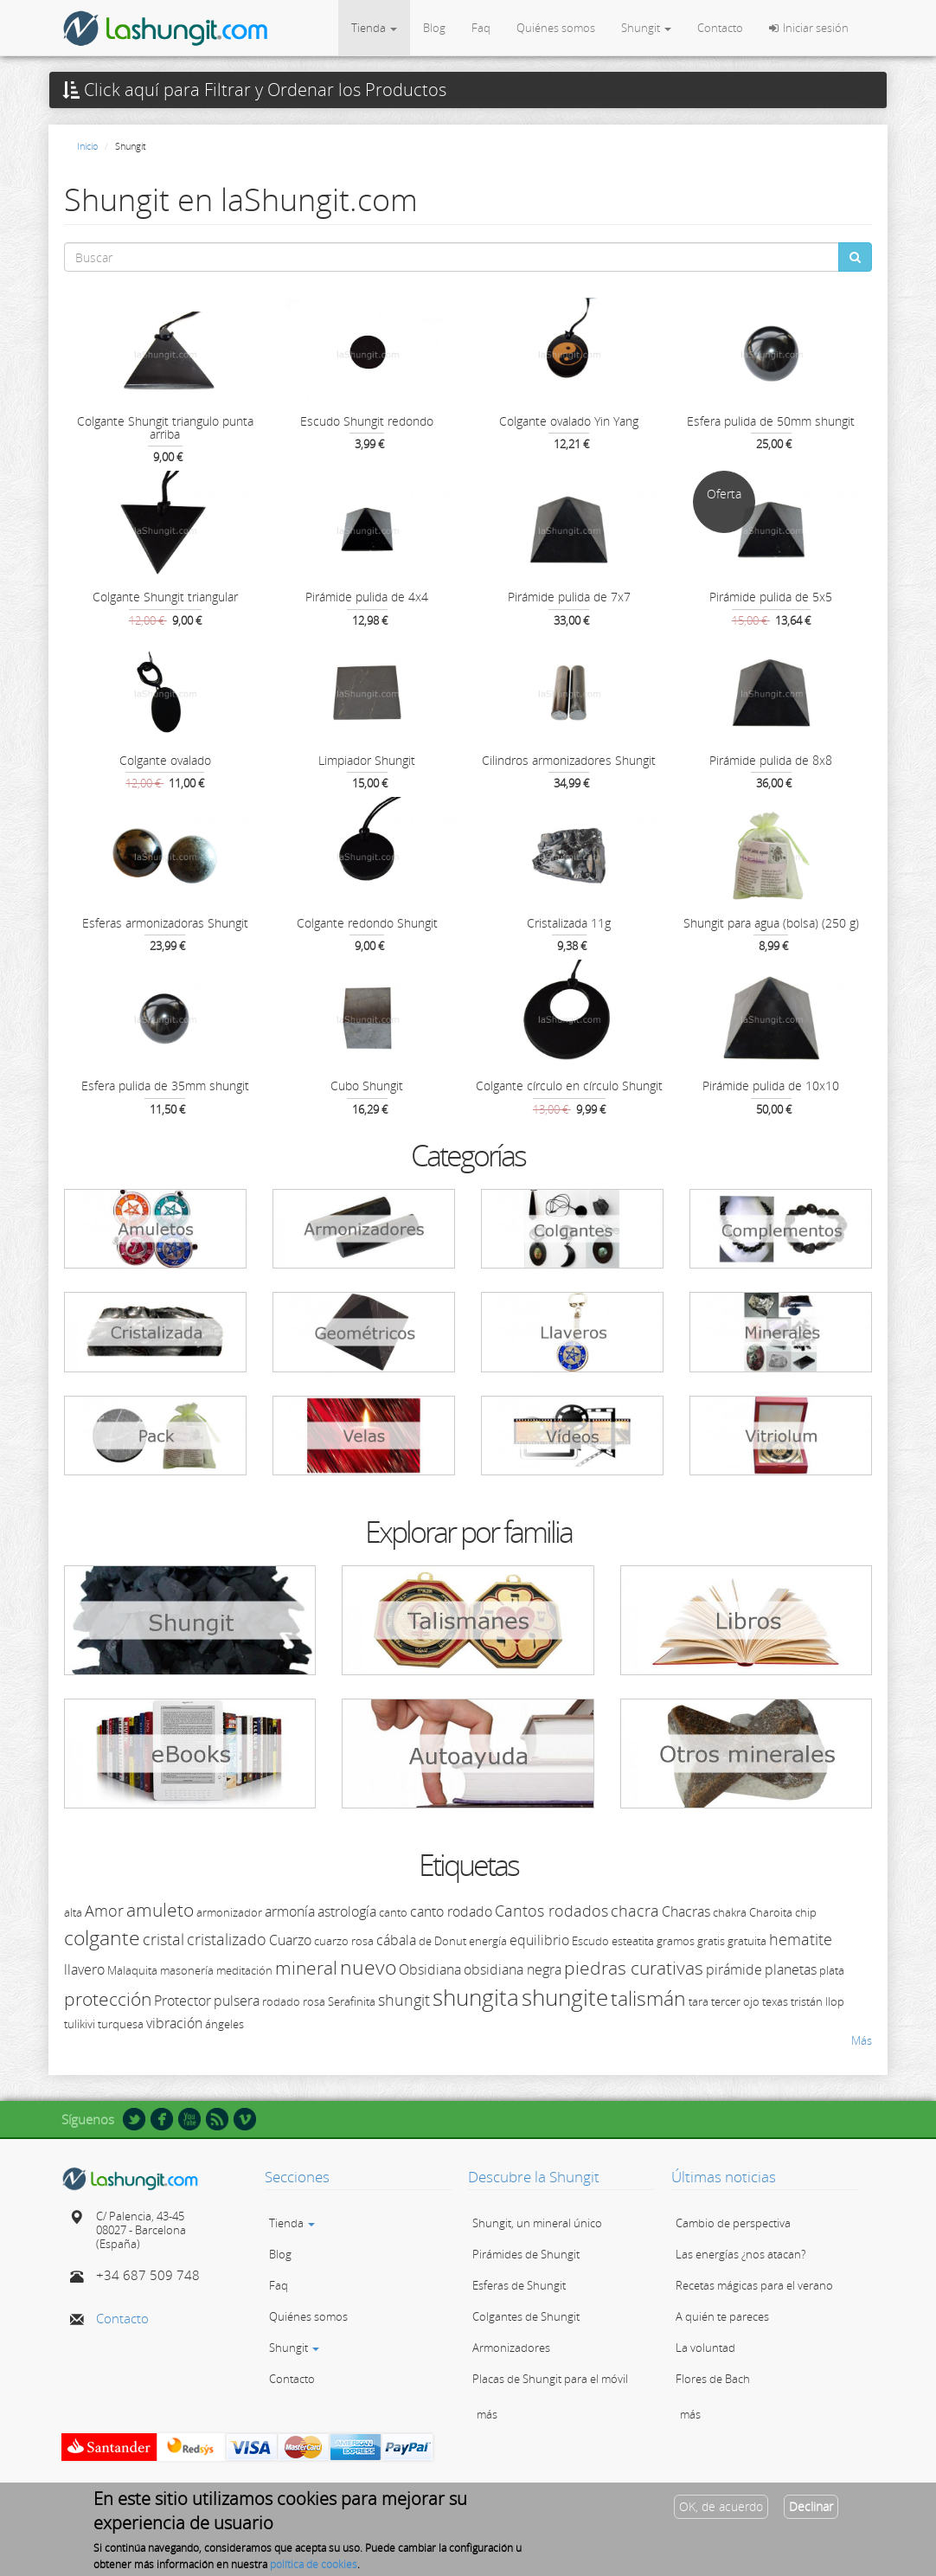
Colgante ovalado (165, 760)
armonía (290, 1911)
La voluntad (705, 2347)
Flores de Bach (713, 2378)
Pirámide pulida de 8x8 (770, 760)
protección (107, 1999)
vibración (174, 2023)
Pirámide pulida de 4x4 (366, 596)
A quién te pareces (722, 2316)
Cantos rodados (551, 1910)
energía (488, 1941)
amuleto (160, 1910)
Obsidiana (430, 1969)
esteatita (633, 1941)
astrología (346, 1911)
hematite (800, 1939)
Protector (182, 2000)
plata (831, 1970)
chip (806, 1912)
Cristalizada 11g (569, 923)
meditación (244, 1970)
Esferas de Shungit (519, 2285)
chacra (635, 1910)
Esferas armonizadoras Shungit (165, 923)
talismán (648, 1998)
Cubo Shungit (366, 1085)
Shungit (646, 27)
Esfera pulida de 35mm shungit (165, 1085)
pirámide (734, 1969)
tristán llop (817, 2001)
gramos (676, 1941)
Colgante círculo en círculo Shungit (569, 1085)
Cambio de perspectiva (733, 2223)
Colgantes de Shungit (526, 2316)
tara (698, 2001)
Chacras (686, 1911)
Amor (104, 1910)
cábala (396, 1940)
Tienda (374, 27)
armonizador (229, 1912)
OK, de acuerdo (721, 2511)
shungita (476, 1997)
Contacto (720, 27)
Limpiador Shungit (366, 760)
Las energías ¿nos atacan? (740, 2254)
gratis (711, 1941)
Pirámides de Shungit (526, 2254)
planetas (791, 1969)
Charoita (770, 1912)
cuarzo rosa (344, 1941)
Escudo (590, 1941)
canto (393, 1912)
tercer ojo (735, 2001)
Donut (450, 1941)
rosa (314, 2001)
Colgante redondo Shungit (367, 923)
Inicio (87, 145)
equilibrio (539, 1940)
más (487, 2414)
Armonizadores (511, 2347)
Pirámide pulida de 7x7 (569, 596)
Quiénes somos (555, 27)
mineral (306, 1968)
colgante (102, 1937)
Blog (434, 27)
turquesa (121, 2024)
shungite (565, 1997)
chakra (730, 1912)
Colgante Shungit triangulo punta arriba (165, 427)
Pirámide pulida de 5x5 (770, 596)
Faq (480, 27)
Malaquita (132, 1970)
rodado (281, 2001)
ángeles (224, 2024)
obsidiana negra (512, 1969)
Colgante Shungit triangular (165, 596)
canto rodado (451, 1911)
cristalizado (226, 1939)
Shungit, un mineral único (537, 2223)
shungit (404, 1999)
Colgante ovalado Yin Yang (568, 421)
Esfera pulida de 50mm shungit (771, 421)
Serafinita (351, 2001)
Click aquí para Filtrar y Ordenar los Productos (254, 90)
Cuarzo (290, 1940)
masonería (187, 1970)
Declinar (811, 2511)
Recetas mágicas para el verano (754, 2285)
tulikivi (79, 2024)
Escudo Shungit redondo (366, 421)
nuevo (368, 1967)
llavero (84, 1969)
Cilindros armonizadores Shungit (569, 760)
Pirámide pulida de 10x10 (770, 1085)
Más (861, 2040)
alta (73, 1912)
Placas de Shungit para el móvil (550, 2378)
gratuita (747, 1941)
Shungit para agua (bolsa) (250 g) (771, 923)
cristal (163, 1939)
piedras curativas (633, 1968)
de (425, 1941)
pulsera (237, 2000)
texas (775, 2001)
